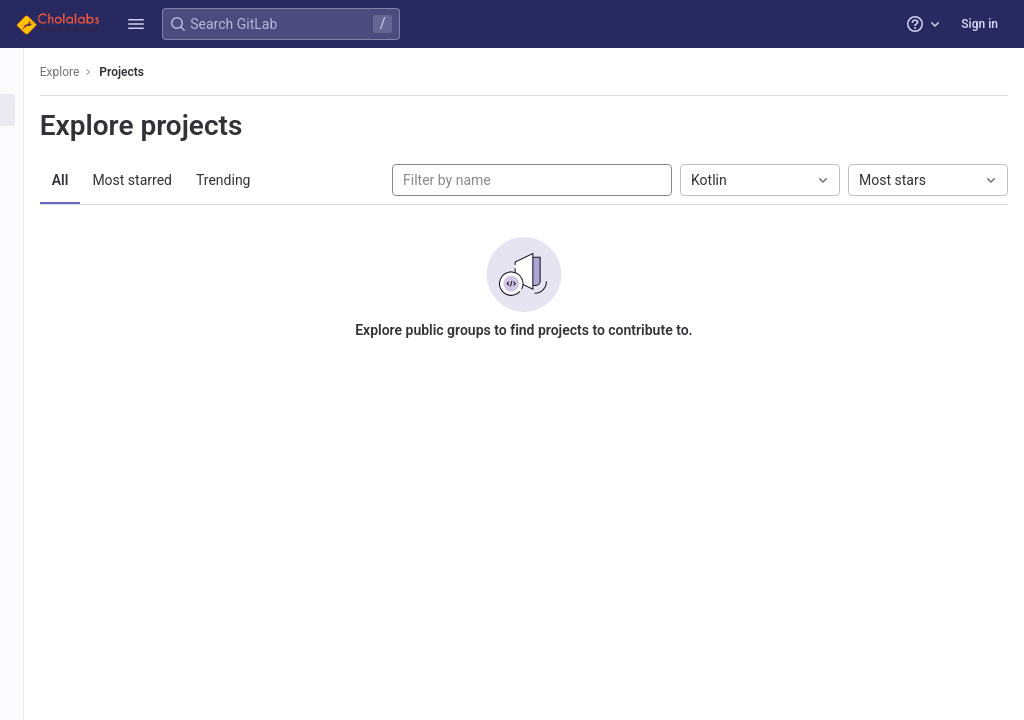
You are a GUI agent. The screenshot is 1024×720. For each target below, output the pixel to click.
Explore (92, 72)
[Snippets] (27, 209)
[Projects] (27, 110)
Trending (255, 180)
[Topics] (27, 176)
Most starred (165, 180)
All (92, 180)
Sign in (979, 24)
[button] (136, 24)
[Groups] (27, 143)
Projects (154, 72)
